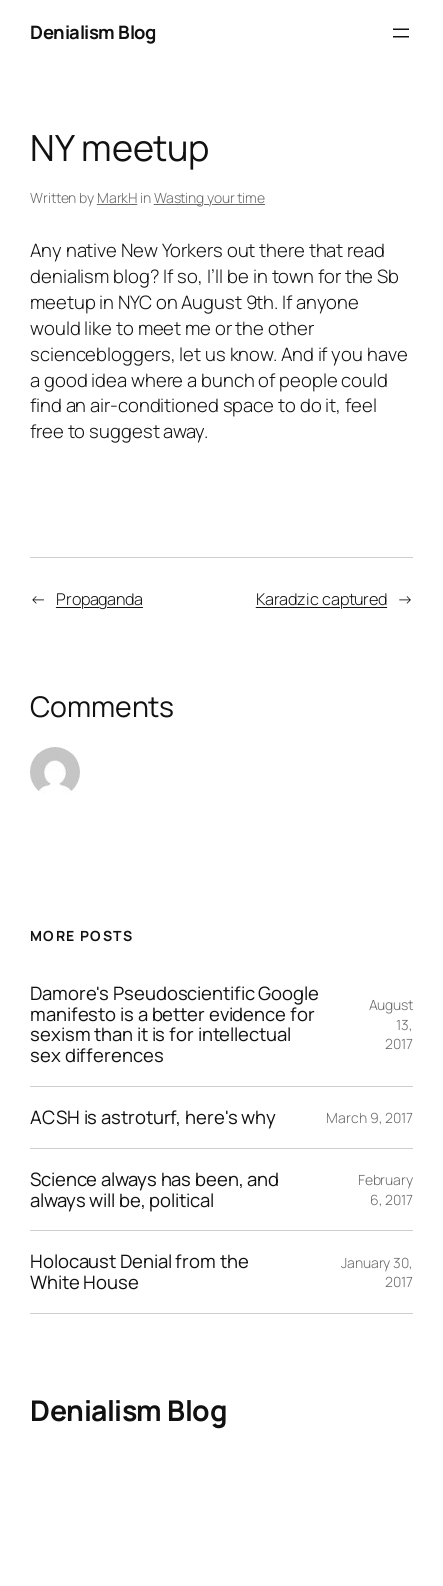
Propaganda (99, 599)
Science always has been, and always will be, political (154, 1190)
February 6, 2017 (385, 1189)
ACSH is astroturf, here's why (153, 1117)
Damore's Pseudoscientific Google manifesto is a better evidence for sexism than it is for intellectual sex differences (174, 1024)
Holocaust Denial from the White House (139, 1272)
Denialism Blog (92, 32)
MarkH (117, 197)
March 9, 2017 (369, 1117)
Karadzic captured (321, 599)
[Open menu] (401, 33)
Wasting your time (209, 197)
